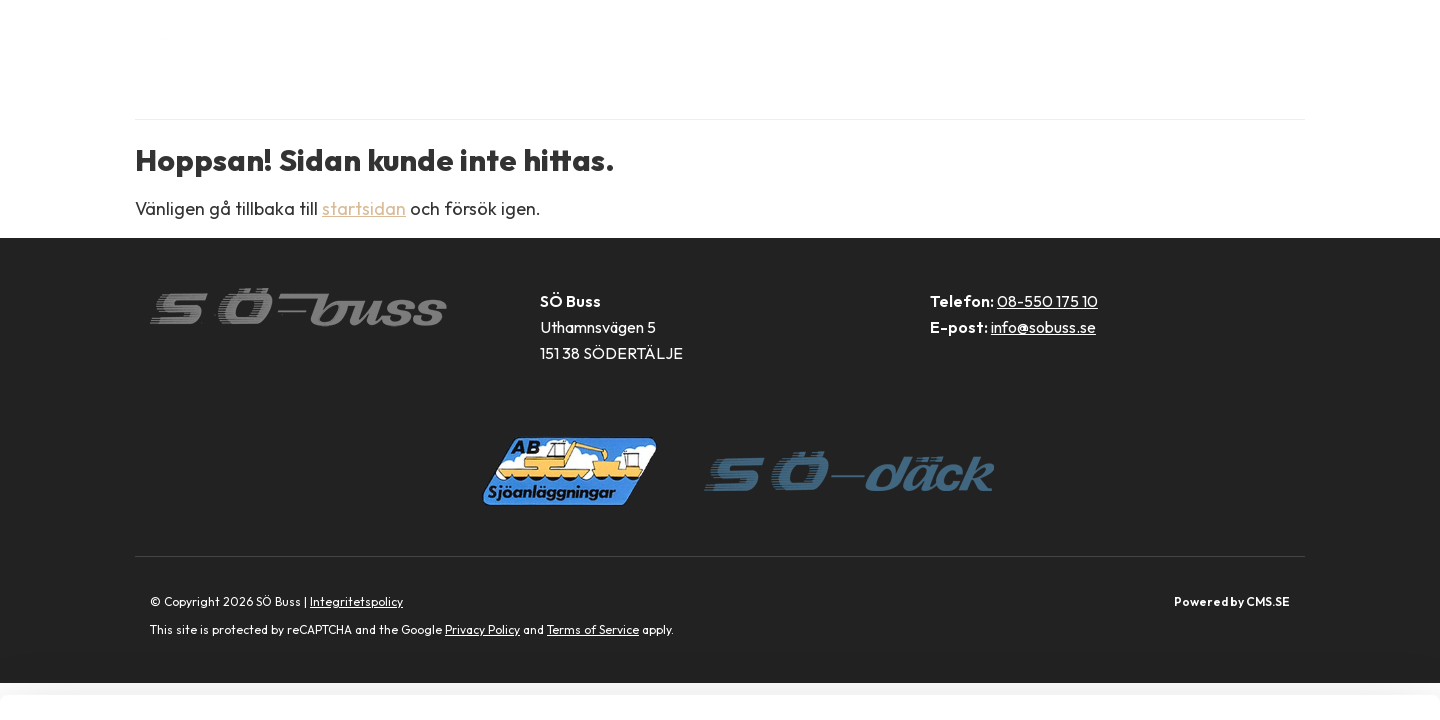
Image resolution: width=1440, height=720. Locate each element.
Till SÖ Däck (1239, 40)
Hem (484, 40)
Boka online (579, 40)
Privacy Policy (482, 629)
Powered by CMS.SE (1232, 601)
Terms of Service (593, 629)
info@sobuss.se (1043, 327)
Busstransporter (896, 40)
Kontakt (1123, 40)
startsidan (364, 208)
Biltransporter (726, 40)
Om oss (1029, 40)
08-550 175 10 (1047, 301)
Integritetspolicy (356, 601)
